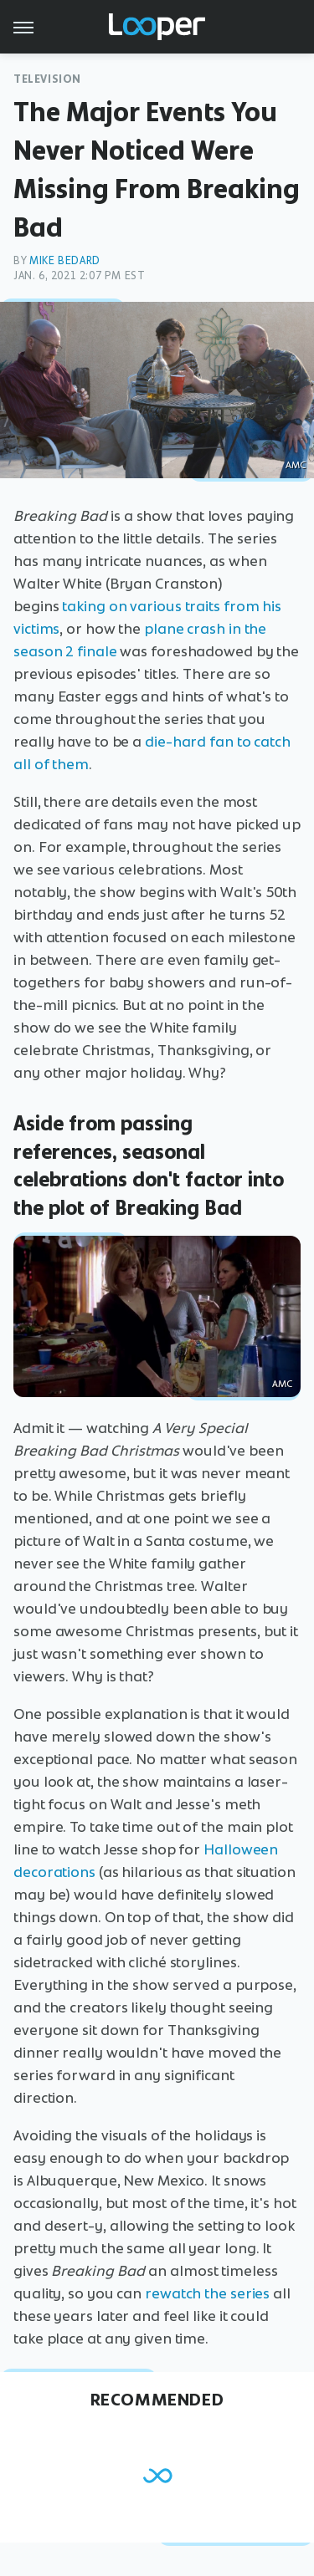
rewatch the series (207, 2293)
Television (47, 79)
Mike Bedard (64, 260)
